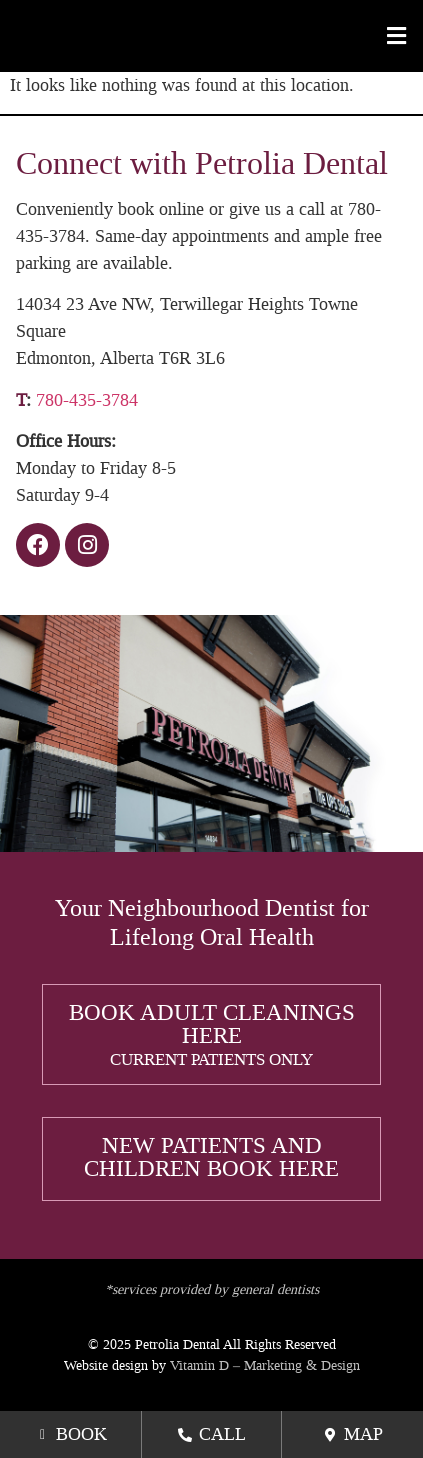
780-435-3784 (87, 400)
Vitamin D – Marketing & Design (265, 1365)
